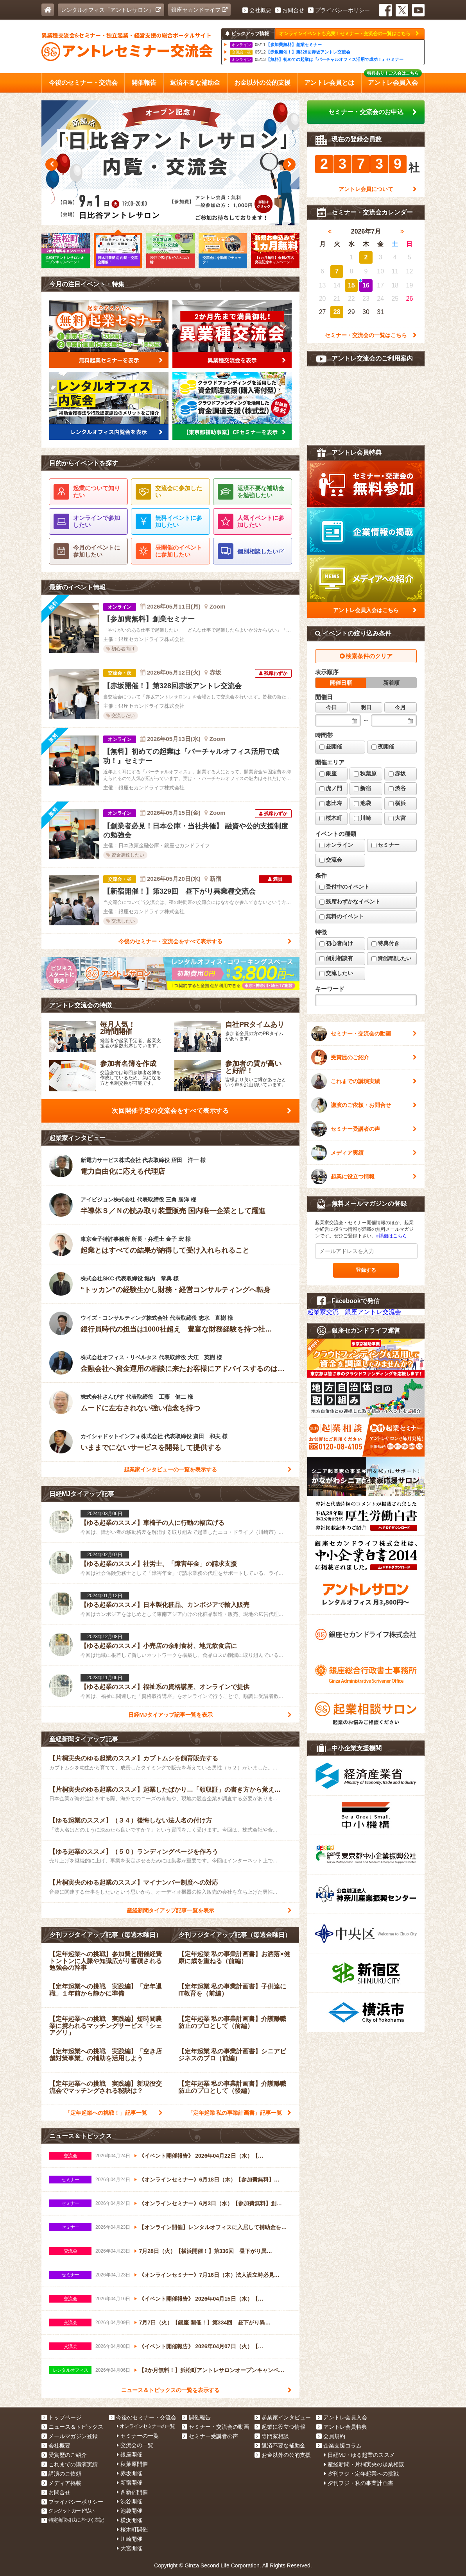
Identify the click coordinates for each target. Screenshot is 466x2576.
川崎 (362, 818)
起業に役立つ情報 (364, 1176)
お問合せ (289, 10)
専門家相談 (272, 2436)
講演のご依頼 (61, 2474)
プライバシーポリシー (339, 10)
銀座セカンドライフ (199, 10)
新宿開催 (129, 2483)
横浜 (397, 803)
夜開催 (382, 746)
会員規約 (330, 2436)
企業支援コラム (339, 2445)
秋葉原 (365, 773)
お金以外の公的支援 (283, 2455)
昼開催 (330, 746)
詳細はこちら (391, 1236)
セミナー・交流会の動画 (364, 1033)
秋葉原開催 (132, 2464)
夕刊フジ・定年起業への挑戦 (361, 2474)
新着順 (391, 683)
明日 (365, 707)
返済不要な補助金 (280, 2445)
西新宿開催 (132, 2492)
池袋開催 (129, 2511)
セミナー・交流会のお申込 (372, 112)
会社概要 (256, 10)
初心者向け (336, 943)
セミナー (385, 845)
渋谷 (397, 788)
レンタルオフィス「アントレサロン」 (111, 10)
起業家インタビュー (283, 2417)
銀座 (328, 773)
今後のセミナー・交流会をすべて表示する (205, 941)
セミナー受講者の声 (364, 1129)
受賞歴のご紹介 (364, 1057)
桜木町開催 (132, 2529)
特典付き (385, 943)
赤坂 (397, 773)
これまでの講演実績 (364, 1081)
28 (337, 312)
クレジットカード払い (67, 2511)
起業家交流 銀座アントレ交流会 (354, 1312)
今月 (400, 707)
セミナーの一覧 (138, 2436)
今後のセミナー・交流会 (142, 2417)
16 (365, 285)
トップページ (61, 2417)
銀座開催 (129, 2454)
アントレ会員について (378, 189)
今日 (331, 707)
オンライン (336, 845)
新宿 (362, 788)
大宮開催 (129, 2548)
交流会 (330, 860)
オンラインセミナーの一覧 (146, 2426)
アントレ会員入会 (341, 2417)
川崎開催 (129, 2539)
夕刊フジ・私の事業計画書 (358, 2483)
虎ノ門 (330, 788)
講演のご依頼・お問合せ (364, 1105)
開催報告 (196, 2417)
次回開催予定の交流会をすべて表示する (202, 1111)
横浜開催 (129, 2520)
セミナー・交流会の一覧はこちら (371, 335)
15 (351, 285)
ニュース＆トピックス (72, 2427)
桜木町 (330, 818)
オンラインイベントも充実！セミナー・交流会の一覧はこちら (349, 33)
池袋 (362, 803)
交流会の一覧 (135, 2445)
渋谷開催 (129, 2501)
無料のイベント (341, 916)
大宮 (397, 818)
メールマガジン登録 (69, 2436)
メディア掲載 (61, 2483)
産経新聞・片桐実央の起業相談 (364, 2464)
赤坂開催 (129, 2473)
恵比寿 (330, 803)
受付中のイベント (344, 887)
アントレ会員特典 (341, 2427)
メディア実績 (364, 1152)
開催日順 (341, 683)
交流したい (336, 973)
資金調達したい (391, 958)
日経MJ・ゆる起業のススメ (359, 2455)
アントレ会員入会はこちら (375, 610)
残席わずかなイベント (349, 901)
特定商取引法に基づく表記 (72, 2520)
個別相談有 (336, 958)
